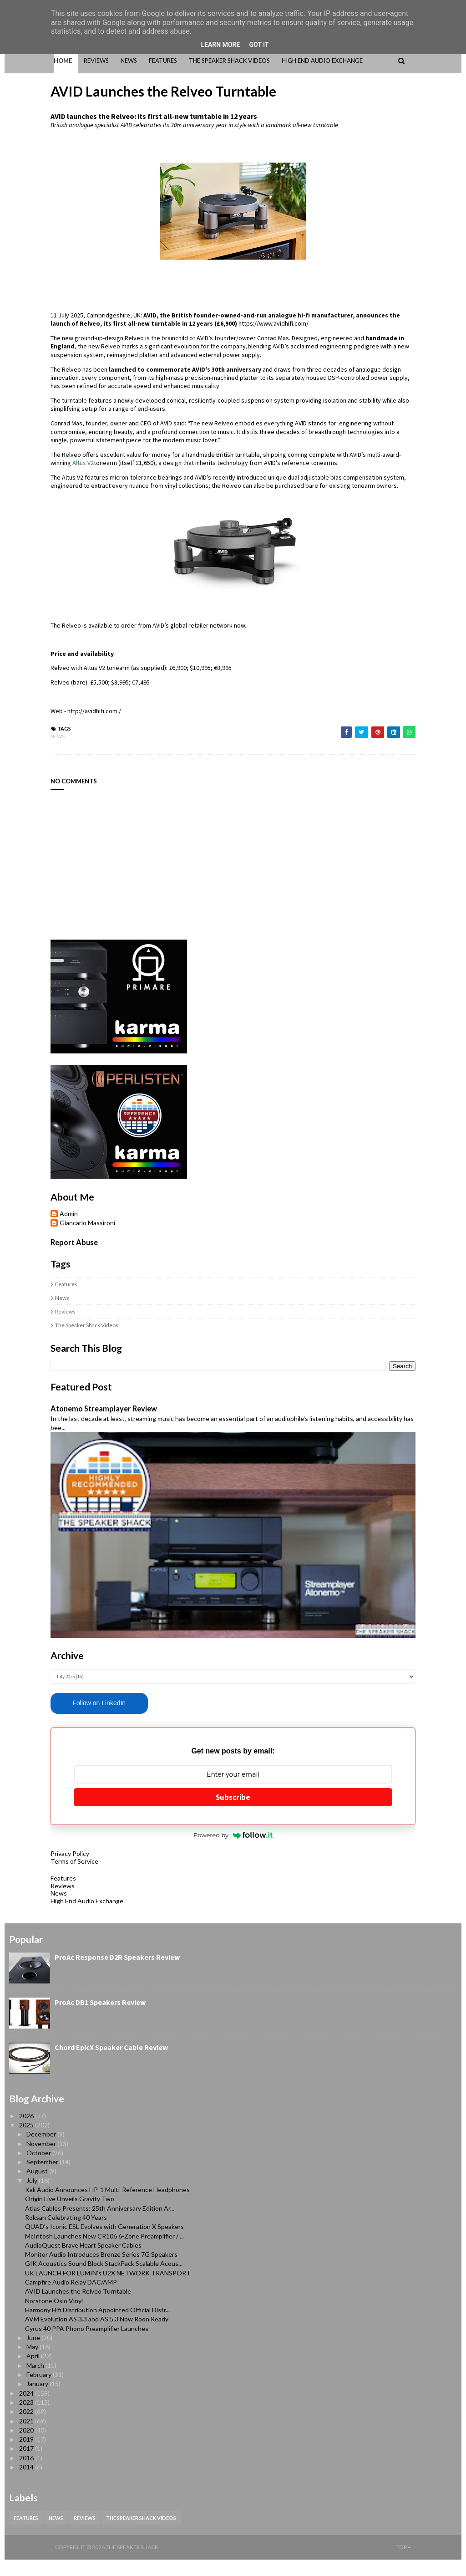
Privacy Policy (24, 1870)
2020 (27, 2446)
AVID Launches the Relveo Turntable (78, 2307)
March (36, 2382)
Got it (258, 44)
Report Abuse (28, 1215)
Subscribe (233, 1813)
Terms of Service (28, 1877)
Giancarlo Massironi (41, 1196)
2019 (27, 2455)
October (39, 2169)
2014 (27, 2483)
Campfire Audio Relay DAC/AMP (71, 2298)
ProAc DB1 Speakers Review (100, 2018)
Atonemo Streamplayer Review (58, 1382)
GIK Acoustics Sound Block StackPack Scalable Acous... (103, 2280)
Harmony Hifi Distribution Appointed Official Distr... (97, 2326)
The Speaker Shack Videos (40, 1298)
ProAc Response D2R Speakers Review (117, 1973)
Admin (23, 1187)
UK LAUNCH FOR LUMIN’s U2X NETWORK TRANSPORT (108, 2289)
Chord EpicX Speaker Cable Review (111, 2063)
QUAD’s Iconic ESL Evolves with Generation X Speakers (104, 2243)
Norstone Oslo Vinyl (54, 2317)
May (33, 2363)
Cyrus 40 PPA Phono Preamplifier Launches (86, 2344)
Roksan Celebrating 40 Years (66, 2234)
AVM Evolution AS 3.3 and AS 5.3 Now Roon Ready (96, 2335)
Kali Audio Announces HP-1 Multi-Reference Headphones (107, 2206)
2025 (27, 2141)
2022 (27, 2428)
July (32, 2197)
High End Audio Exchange (41, 1917)
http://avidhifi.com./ (48, 685)
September (43, 2178)
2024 (27, 2409)
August (37, 2187)
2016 (27, 2474)
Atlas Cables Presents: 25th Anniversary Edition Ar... (99, 2224)
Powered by (233, 1851)
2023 (27, 2419)
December (41, 2150)
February (39, 2391)
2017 (27, 2465)
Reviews (19, 1285)
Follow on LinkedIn (53, 1719)
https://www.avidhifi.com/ (127, 314)
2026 (27, 2132)
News (12, 710)
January (38, 2400)
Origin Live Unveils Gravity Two (69, 2215)
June (33, 2354)
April (33, 2372)
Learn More (220, 44)
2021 (27, 2437)
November (41, 2160)
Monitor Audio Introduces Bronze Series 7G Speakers (101, 2270)
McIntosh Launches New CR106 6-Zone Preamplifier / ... (104, 2252)
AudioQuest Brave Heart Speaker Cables (83, 2261)
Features (20, 1257)
